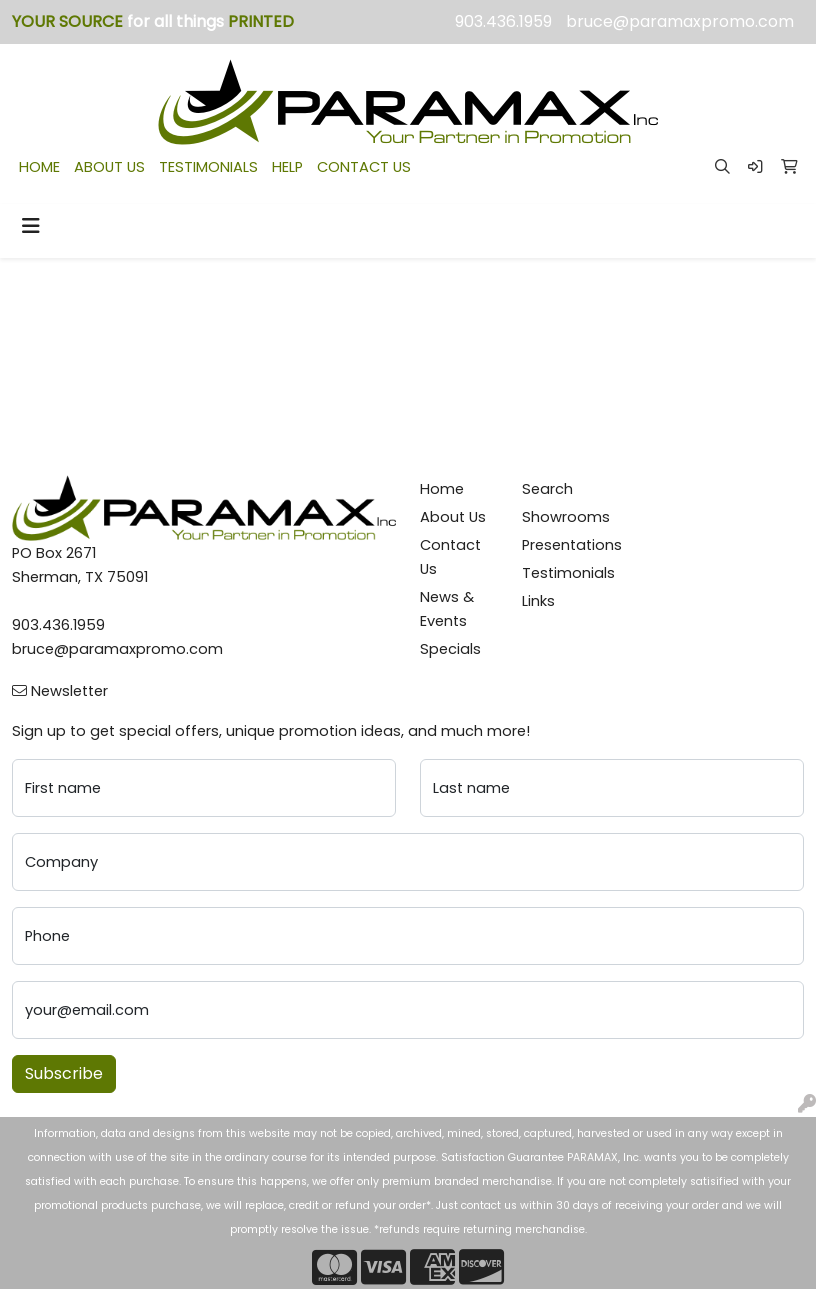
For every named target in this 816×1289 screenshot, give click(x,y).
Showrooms (561, 517)
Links (538, 601)
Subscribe (64, 1073)
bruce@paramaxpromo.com (680, 21)
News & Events (447, 609)
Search (547, 489)
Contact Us (450, 557)
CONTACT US (364, 167)
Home (442, 489)
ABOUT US (109, 167)
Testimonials (561, 573)
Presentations (561, 545)
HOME (39, 167)
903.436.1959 (503, 21)
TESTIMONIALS (208, 167)
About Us (453, 517)
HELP (287, 167)
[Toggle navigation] (31, 226)
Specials (450, 649)
